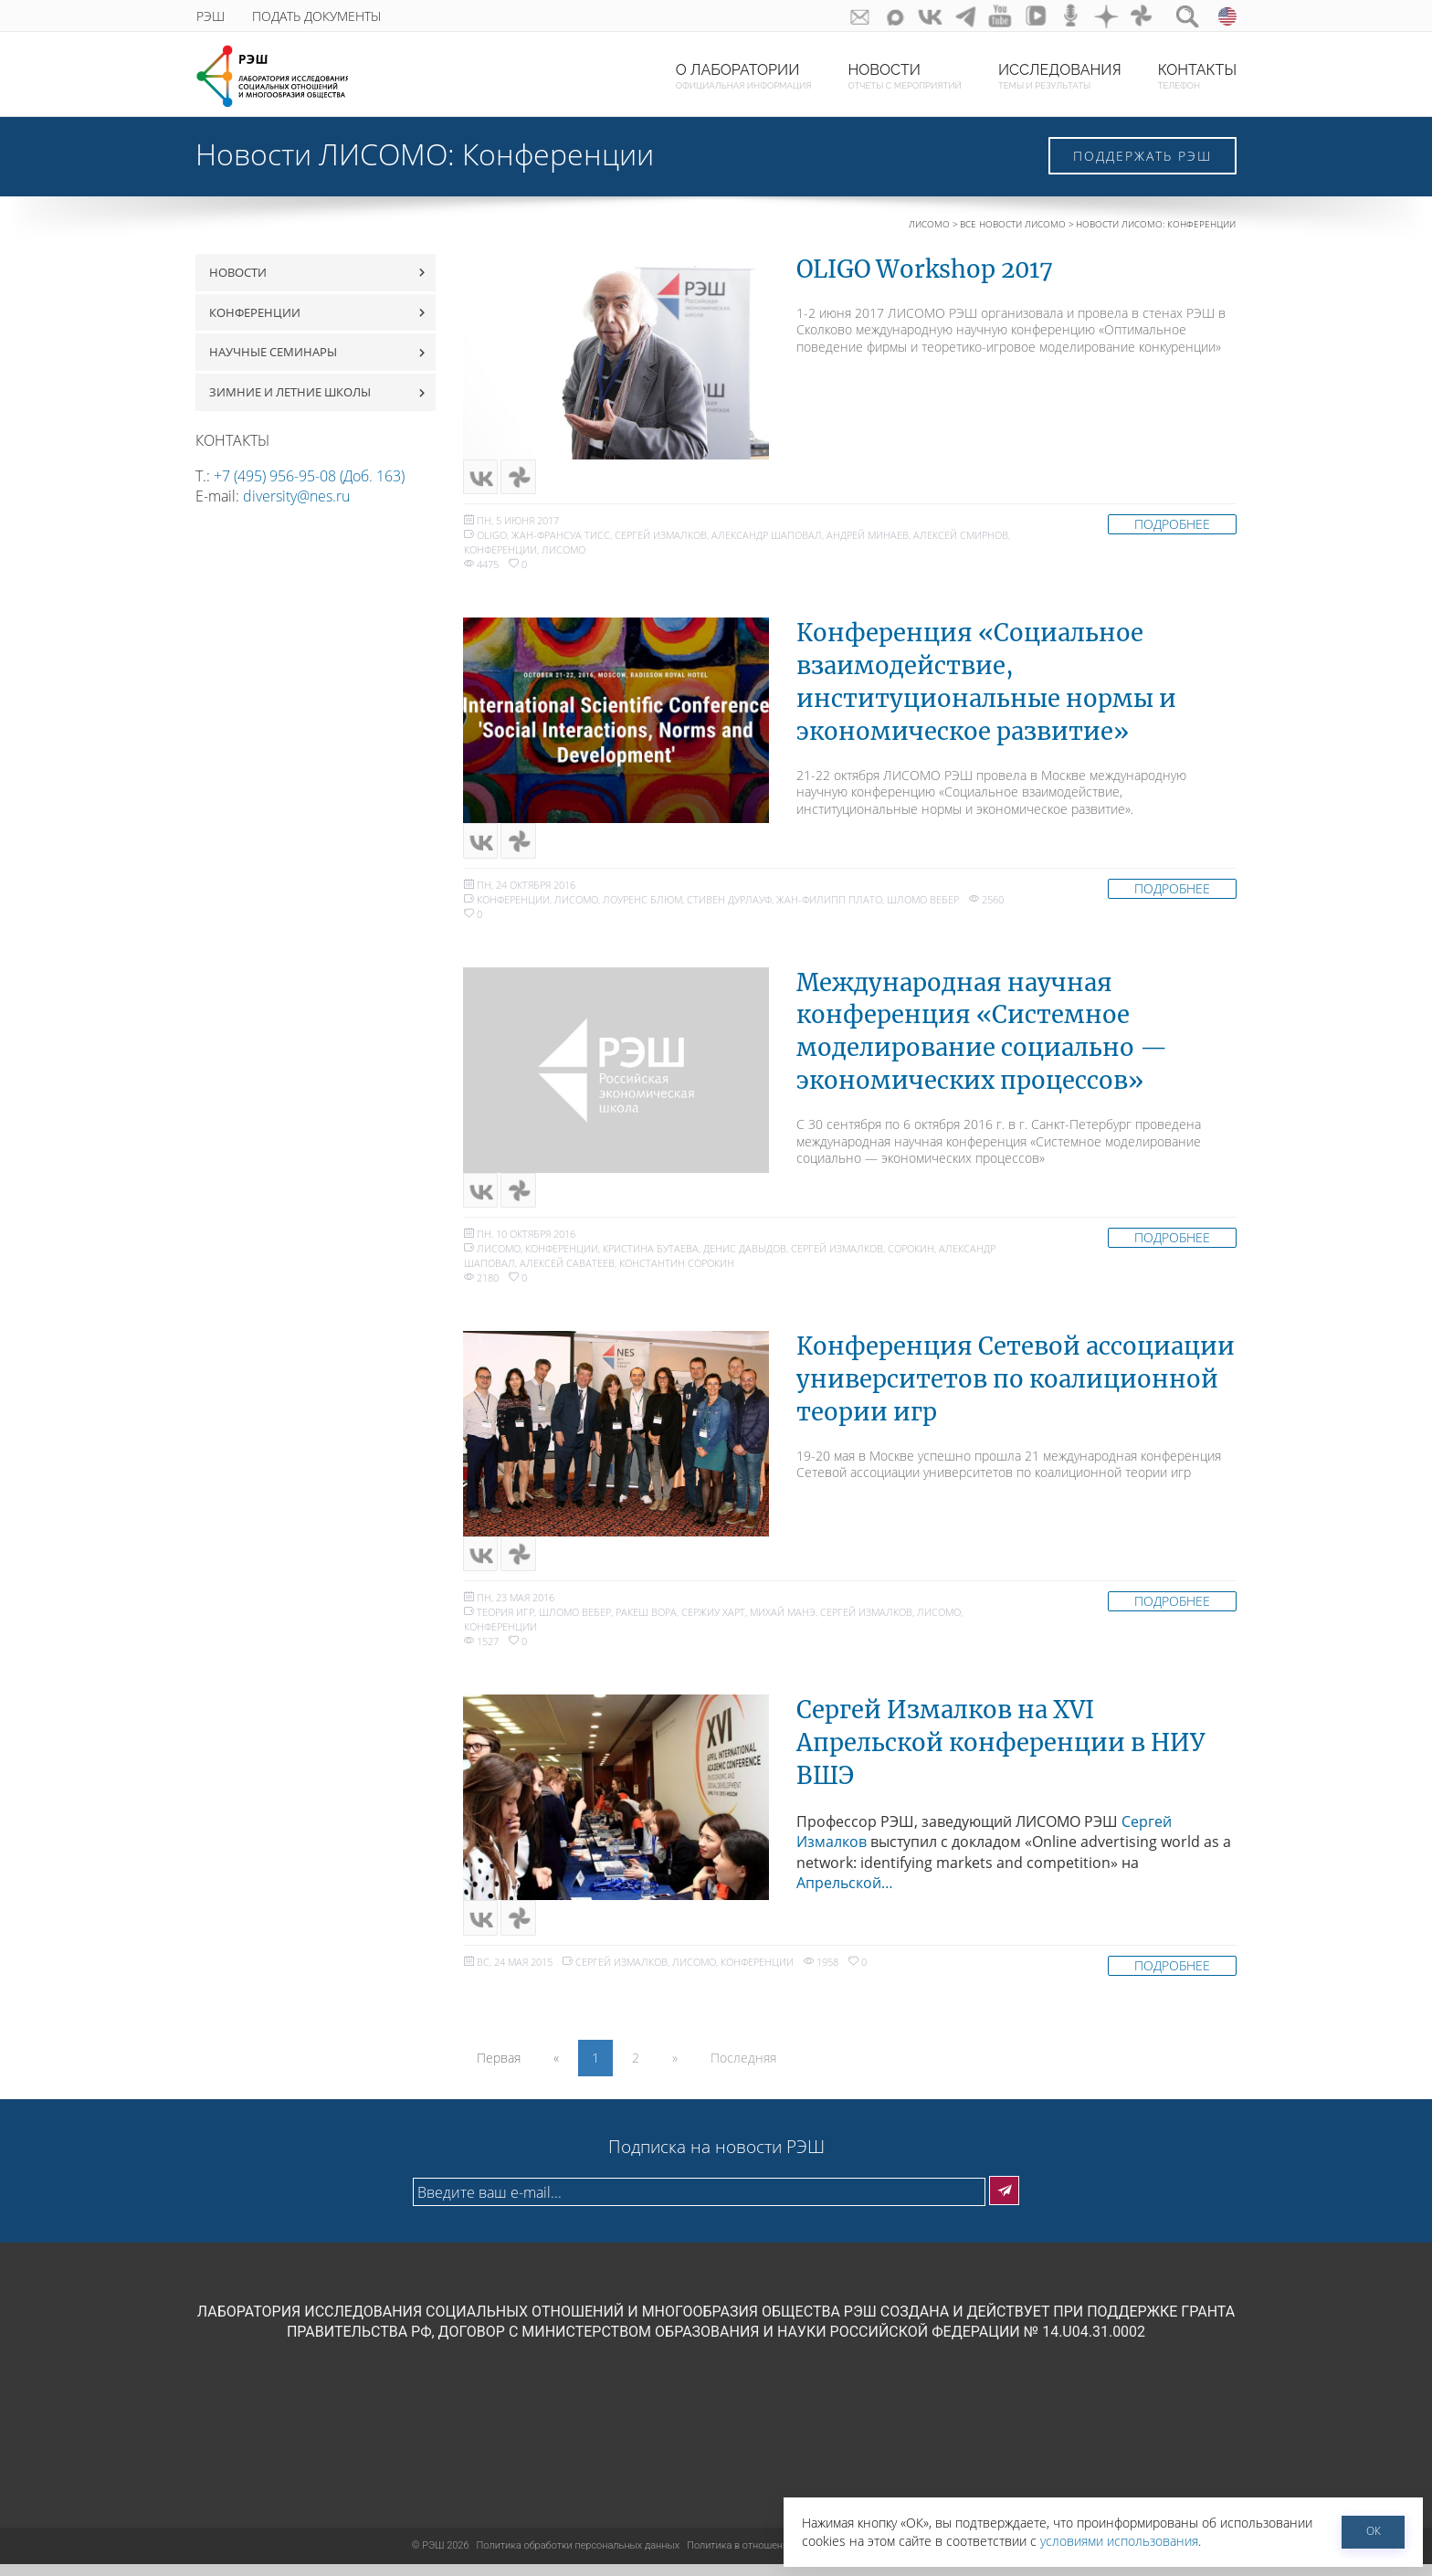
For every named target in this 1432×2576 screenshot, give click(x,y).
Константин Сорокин (676, 1269)
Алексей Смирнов (960, 537)
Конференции (254, 312)
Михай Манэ (783, 1621)
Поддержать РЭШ (1142, 155)
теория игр (505, 1621)
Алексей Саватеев (567, 1269)
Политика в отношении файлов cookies (777, 2557)
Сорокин (911, 1255)
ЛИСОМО (929, 224)
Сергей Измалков (661, 537)
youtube (990, 16)
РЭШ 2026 (440, 2557)
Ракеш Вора (646, 1621)
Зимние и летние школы (290, 392)
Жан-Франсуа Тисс (560, 537)
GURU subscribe (840, 16)
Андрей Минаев (868, 537)
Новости (238, 272)
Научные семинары (273, 351)
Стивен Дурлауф (729, 904)
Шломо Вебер (923, 904)
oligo (492, 537)
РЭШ (210, 16)
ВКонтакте (915, 16)
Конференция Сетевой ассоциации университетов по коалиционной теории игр (1015, 1385)
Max (878, 16)
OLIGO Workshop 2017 (924, 269)
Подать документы (316, 16)
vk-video (1028, 16)
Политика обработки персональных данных (578, 2557)
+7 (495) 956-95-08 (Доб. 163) (309, 476)
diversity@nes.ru (296, 496)
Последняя (743, 2068)
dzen (1102, 16)
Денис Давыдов (744, 1255)
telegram (953, 16)
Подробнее (1172, 526)
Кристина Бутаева (651, 1255)
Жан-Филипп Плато (829, 904)
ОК (1373, 2531)
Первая (499, 2068)
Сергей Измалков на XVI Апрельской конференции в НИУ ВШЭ (1000, 1752)
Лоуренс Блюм (642, 904)
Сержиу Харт (713, 1621)
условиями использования (1119, 2541)
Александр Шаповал (766, 537)
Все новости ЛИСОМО (1013, 224)
